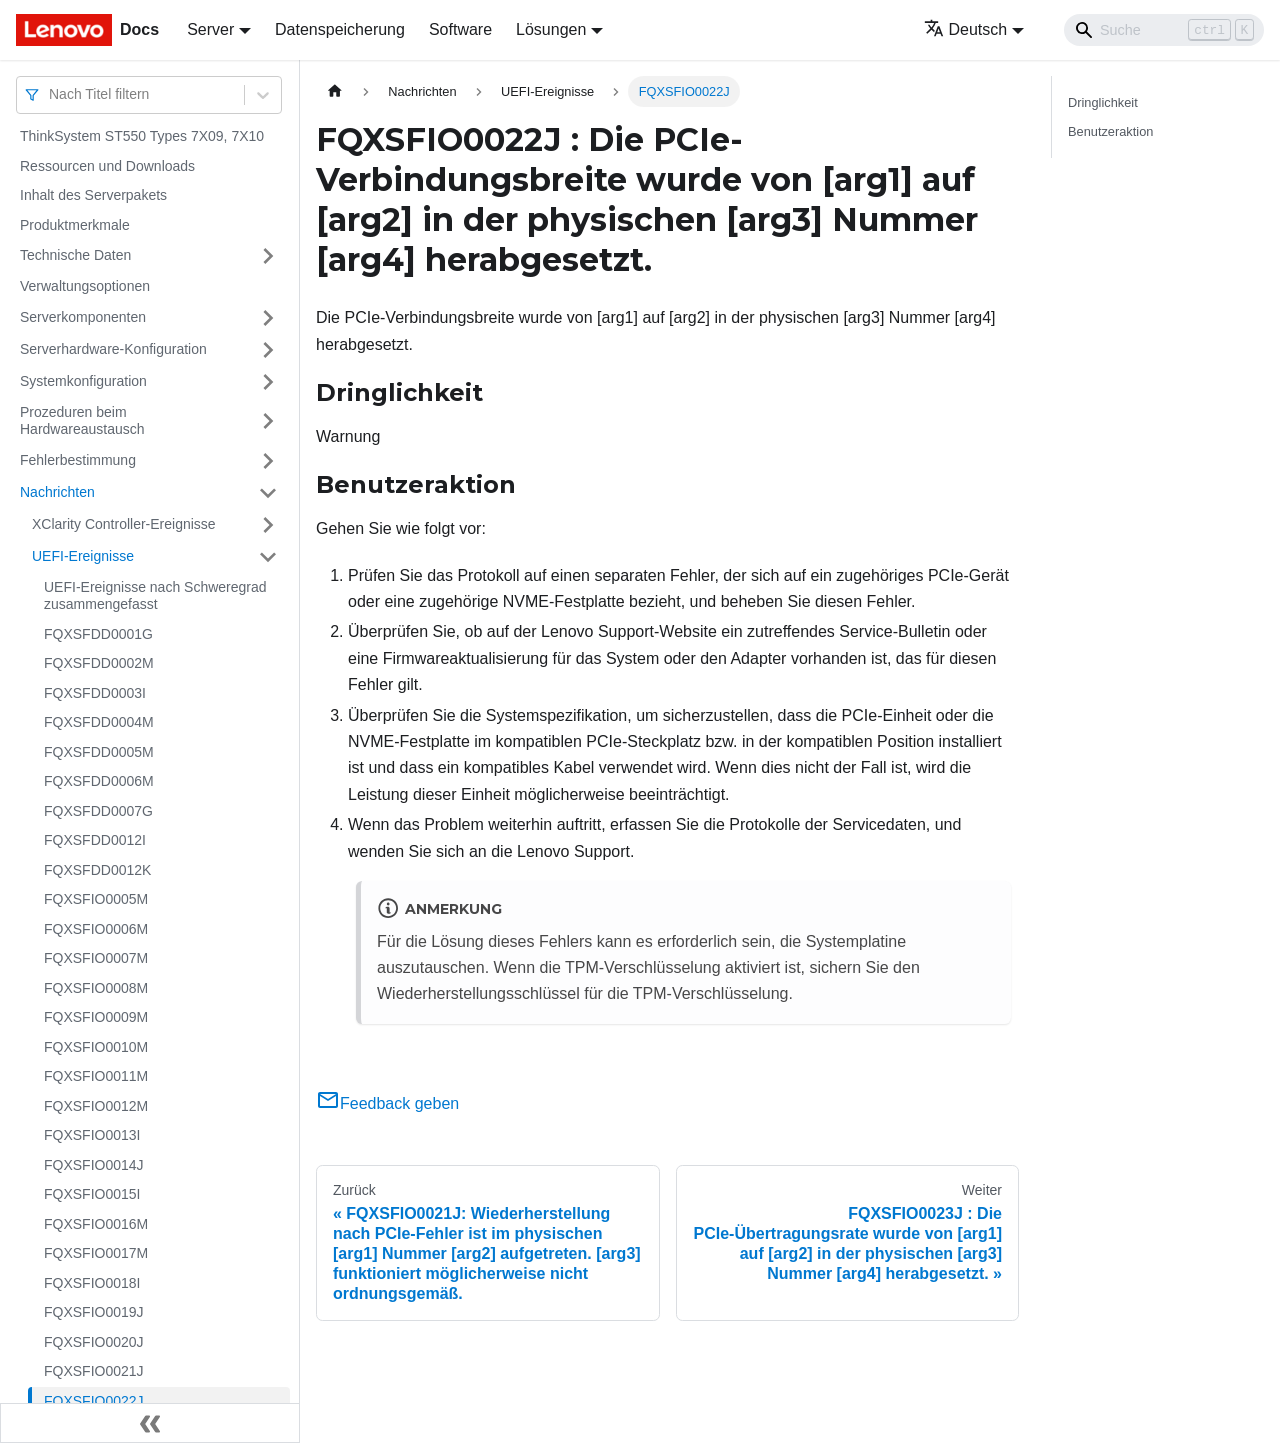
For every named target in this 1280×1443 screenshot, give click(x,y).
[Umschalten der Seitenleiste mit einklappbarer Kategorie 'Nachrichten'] (268, 493)
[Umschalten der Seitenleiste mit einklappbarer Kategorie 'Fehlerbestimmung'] (268, 461)
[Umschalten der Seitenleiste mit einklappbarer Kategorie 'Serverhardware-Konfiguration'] (268, 350)
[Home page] (335, 91)
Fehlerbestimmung (78, 460)
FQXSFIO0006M (96, 929)
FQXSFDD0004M (99, 722)
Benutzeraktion (1110, 131)
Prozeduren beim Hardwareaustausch (82, 421)
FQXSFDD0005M (99, 752)
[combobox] (51, 94)
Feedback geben (387, 1103)
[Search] (1164, 30)
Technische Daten (75, 255)
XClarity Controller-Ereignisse (124, 524)
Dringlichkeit (1103, 102)
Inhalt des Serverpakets (93, 195)
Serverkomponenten (83, 317)
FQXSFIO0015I (92, 1194)
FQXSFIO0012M (96, 1106)
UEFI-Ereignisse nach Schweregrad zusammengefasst (155, 596)
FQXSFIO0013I (92, 1135)
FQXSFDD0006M (99, 781)
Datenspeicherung (340, 29)
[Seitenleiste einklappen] (150, 1423)
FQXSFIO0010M (96, 1047)
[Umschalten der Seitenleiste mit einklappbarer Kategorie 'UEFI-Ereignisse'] (268, 557)
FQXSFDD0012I (95, 840)
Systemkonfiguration (83, 381)
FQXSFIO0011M (96, 1076)
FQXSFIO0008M (96, 988)
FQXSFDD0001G (98, 634)
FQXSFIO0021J (94, 1371)
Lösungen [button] (551, 29)
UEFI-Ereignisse (83, 556)
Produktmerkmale (75, 225)
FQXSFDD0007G (98, 811)
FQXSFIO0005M (96, 899)
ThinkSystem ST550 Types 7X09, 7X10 (142, 136)
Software (460, 29)
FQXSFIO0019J (94, 1312)
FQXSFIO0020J (94, 1342)
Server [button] (210, 29)
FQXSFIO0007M (96, 958)
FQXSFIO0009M (96, 1017)
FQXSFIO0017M (96, 1253)
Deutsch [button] (966, 29)
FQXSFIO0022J (94, 1401)
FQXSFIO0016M (96, 1224)
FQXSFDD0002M (99, 663)
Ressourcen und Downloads (107, 166)
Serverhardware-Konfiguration (113, 349)
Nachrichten (57, 492)
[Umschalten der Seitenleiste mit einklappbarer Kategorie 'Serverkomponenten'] (268, 318)
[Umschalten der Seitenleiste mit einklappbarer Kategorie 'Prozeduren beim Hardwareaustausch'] (268, 421)
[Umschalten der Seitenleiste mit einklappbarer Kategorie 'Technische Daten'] (268, 256)
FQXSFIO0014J (94, 1165)
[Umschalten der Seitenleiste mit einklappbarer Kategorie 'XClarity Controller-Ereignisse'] (268, 525)
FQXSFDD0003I (95, 693)
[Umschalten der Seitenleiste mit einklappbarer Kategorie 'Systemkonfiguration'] (268, 382)
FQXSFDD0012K (97, 870)
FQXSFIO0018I (92, 1283)
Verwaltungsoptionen (85, 286)
